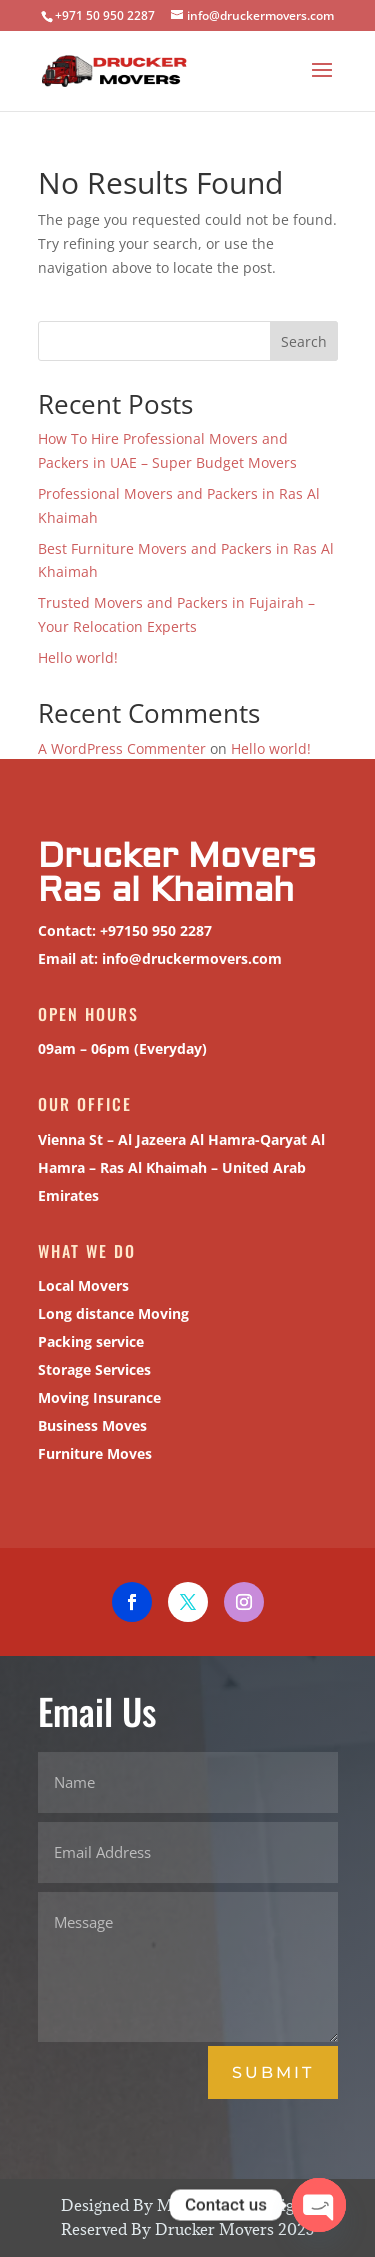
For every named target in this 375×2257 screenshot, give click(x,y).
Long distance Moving (107, 1311)
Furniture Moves (90, 1450)
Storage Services (89, 1366)
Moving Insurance (94, 1395)
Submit (273, 2072)
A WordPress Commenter (122, 748)
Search (304, 341)
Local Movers (79, 1284)
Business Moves (87, 1423)
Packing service (86, 1339)
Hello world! (78, 657)
